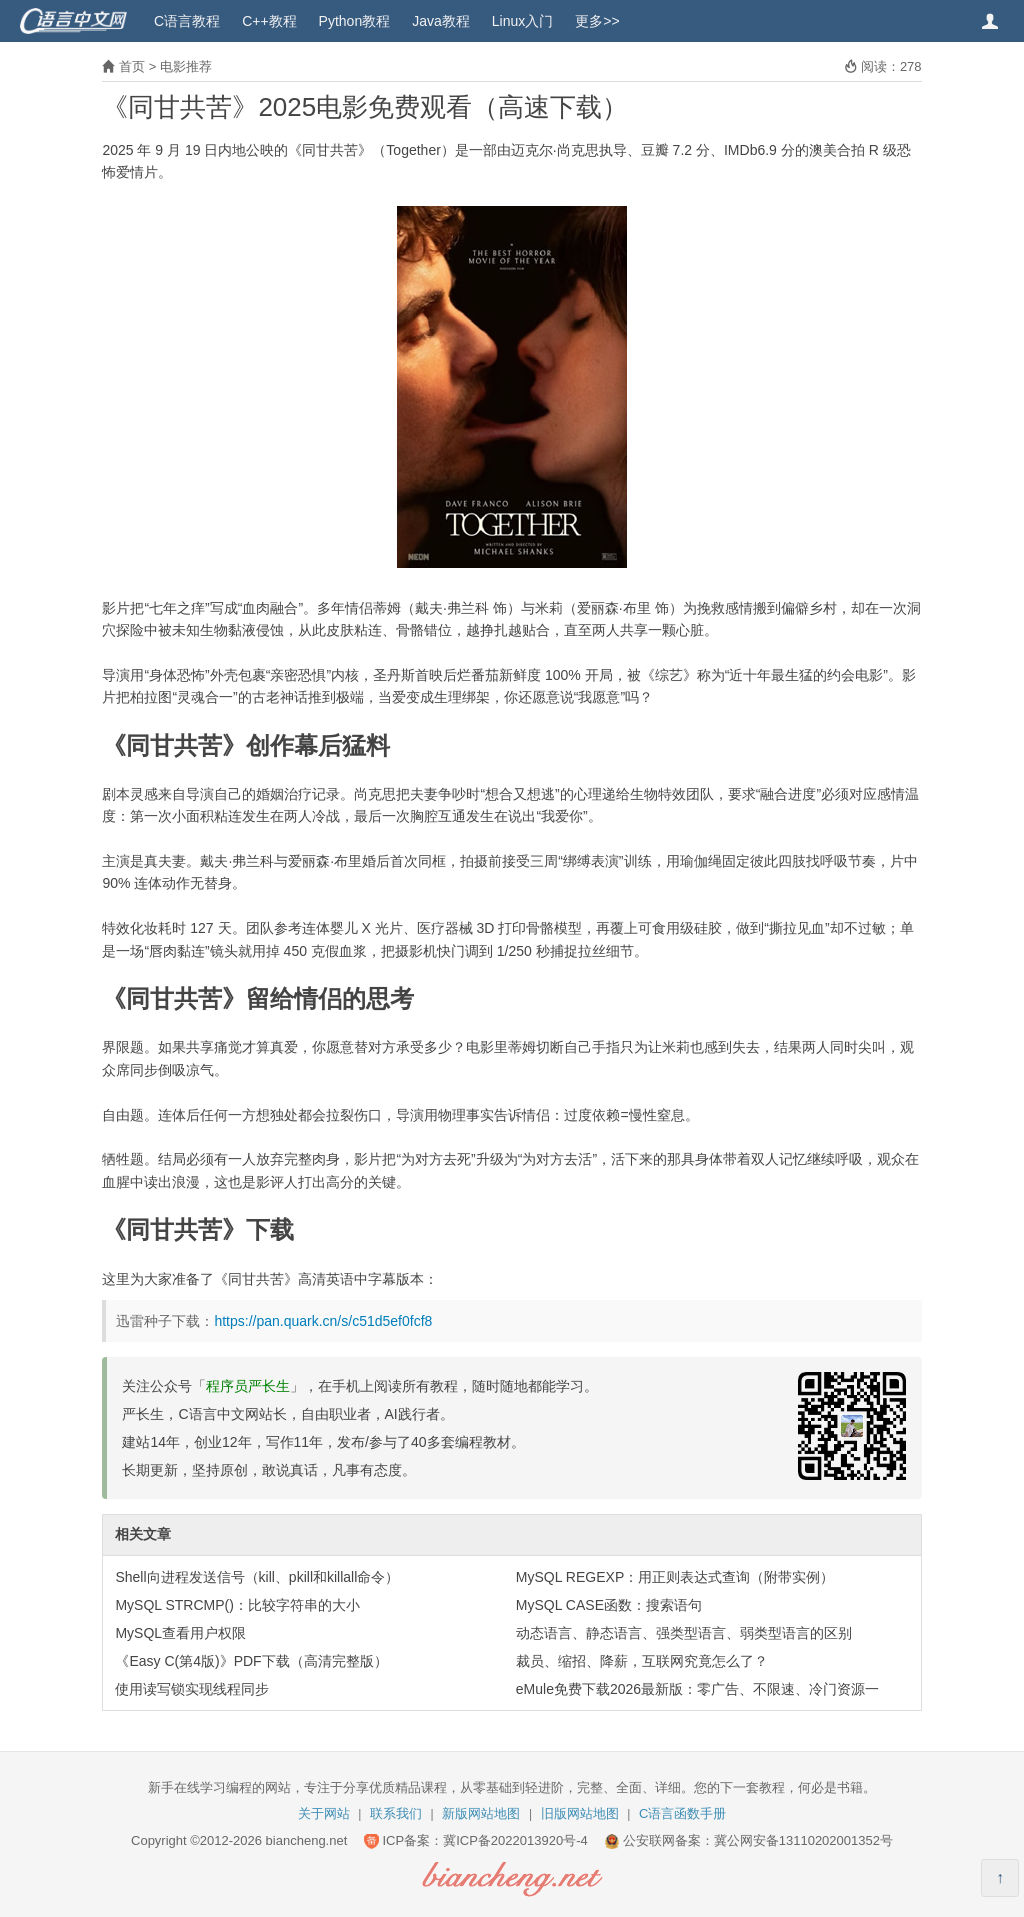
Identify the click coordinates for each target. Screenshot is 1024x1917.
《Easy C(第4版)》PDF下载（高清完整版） (251, 1661)
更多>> (597, 21)
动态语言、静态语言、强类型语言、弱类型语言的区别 (684, 1633)
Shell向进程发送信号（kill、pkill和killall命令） (257, 1577)
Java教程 (441, 21)
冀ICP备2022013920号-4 (515, 1840)
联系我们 (396, 1813)
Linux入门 (522, 21)
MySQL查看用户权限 (180, 1633)
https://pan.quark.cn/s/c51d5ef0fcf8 (323, 1321)
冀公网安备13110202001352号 (803, 1840)
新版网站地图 (481, 1813)
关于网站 (324, 1813)
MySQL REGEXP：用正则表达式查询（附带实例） (675, 1577)
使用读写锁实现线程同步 (192, 1689)
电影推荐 (186, 66)
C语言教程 (187, 21)
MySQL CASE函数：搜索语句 (609, 1605)
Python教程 (355, 21)
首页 (132, 66)
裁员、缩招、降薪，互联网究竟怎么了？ (642, 1661)
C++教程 (269, 21)
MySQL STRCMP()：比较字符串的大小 (237, 1605)
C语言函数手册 (682, 1813)
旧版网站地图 (580, 1813)
